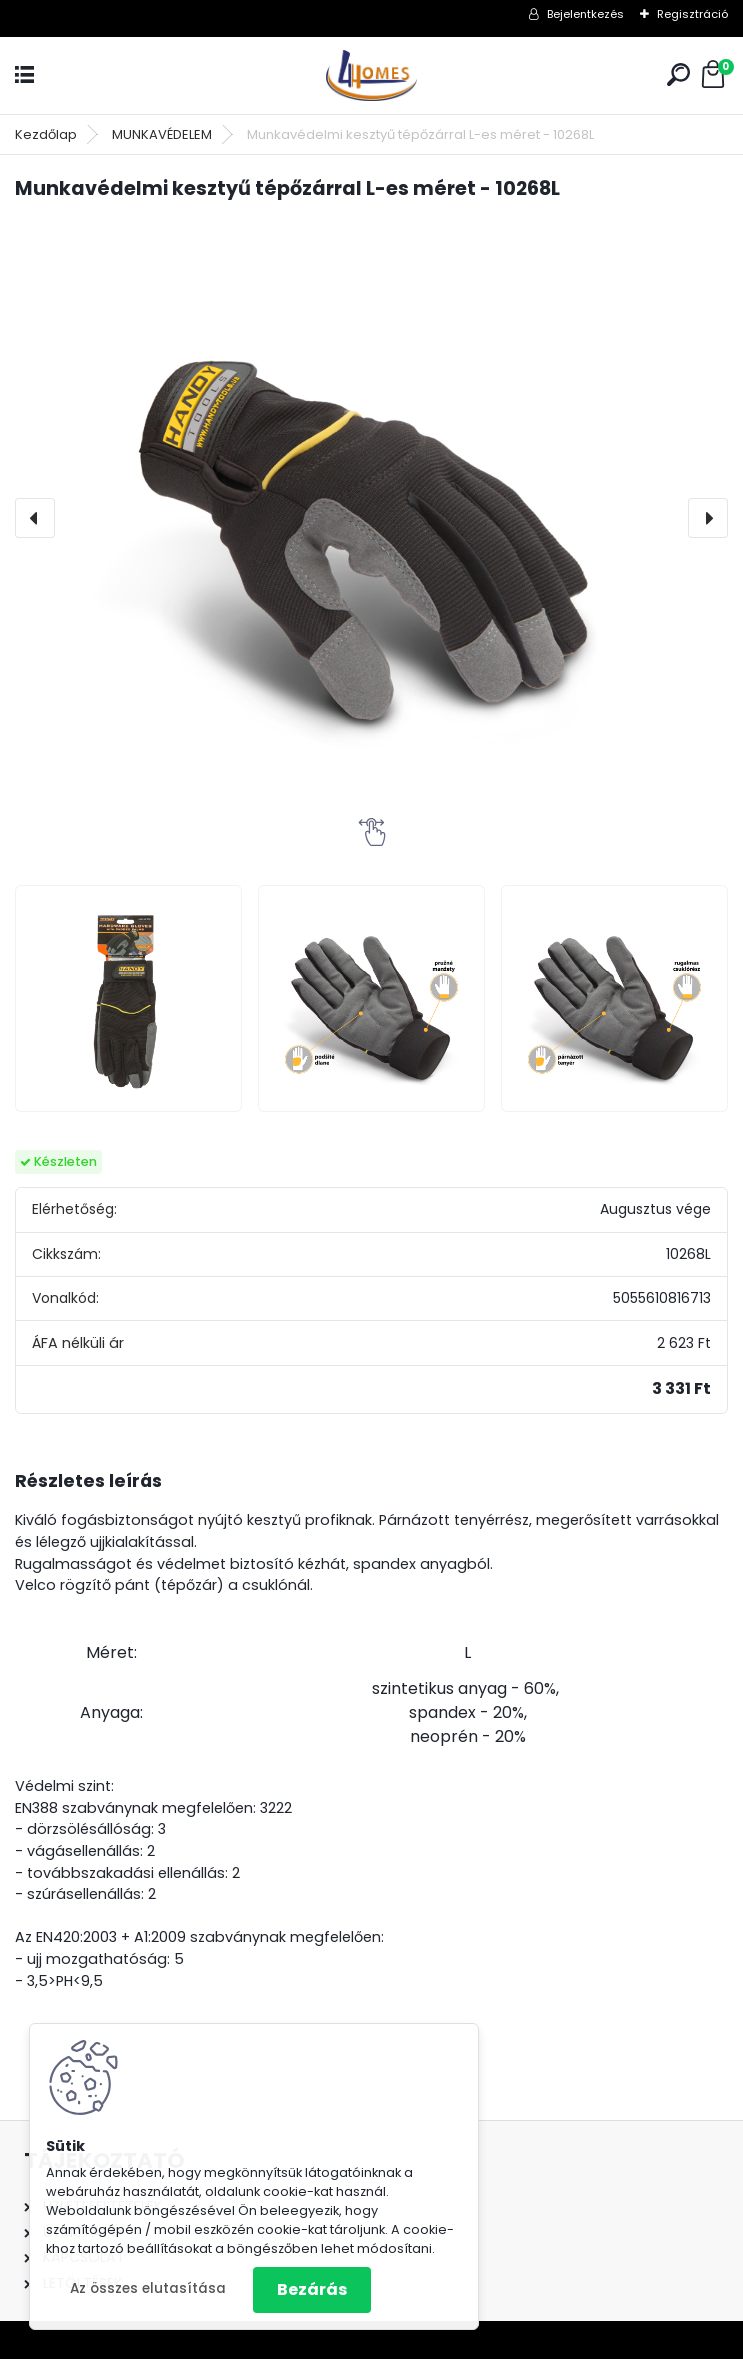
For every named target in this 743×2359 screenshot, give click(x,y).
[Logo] (372, 75)
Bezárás (312, 2289)
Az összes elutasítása (148, 2288)
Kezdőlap (46, 134)
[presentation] (35, 518)
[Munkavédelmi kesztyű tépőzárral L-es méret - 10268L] (371, 518)
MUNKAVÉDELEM (162, 134)
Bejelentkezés (585, 14)
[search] (678, 74)
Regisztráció (692, 14)
